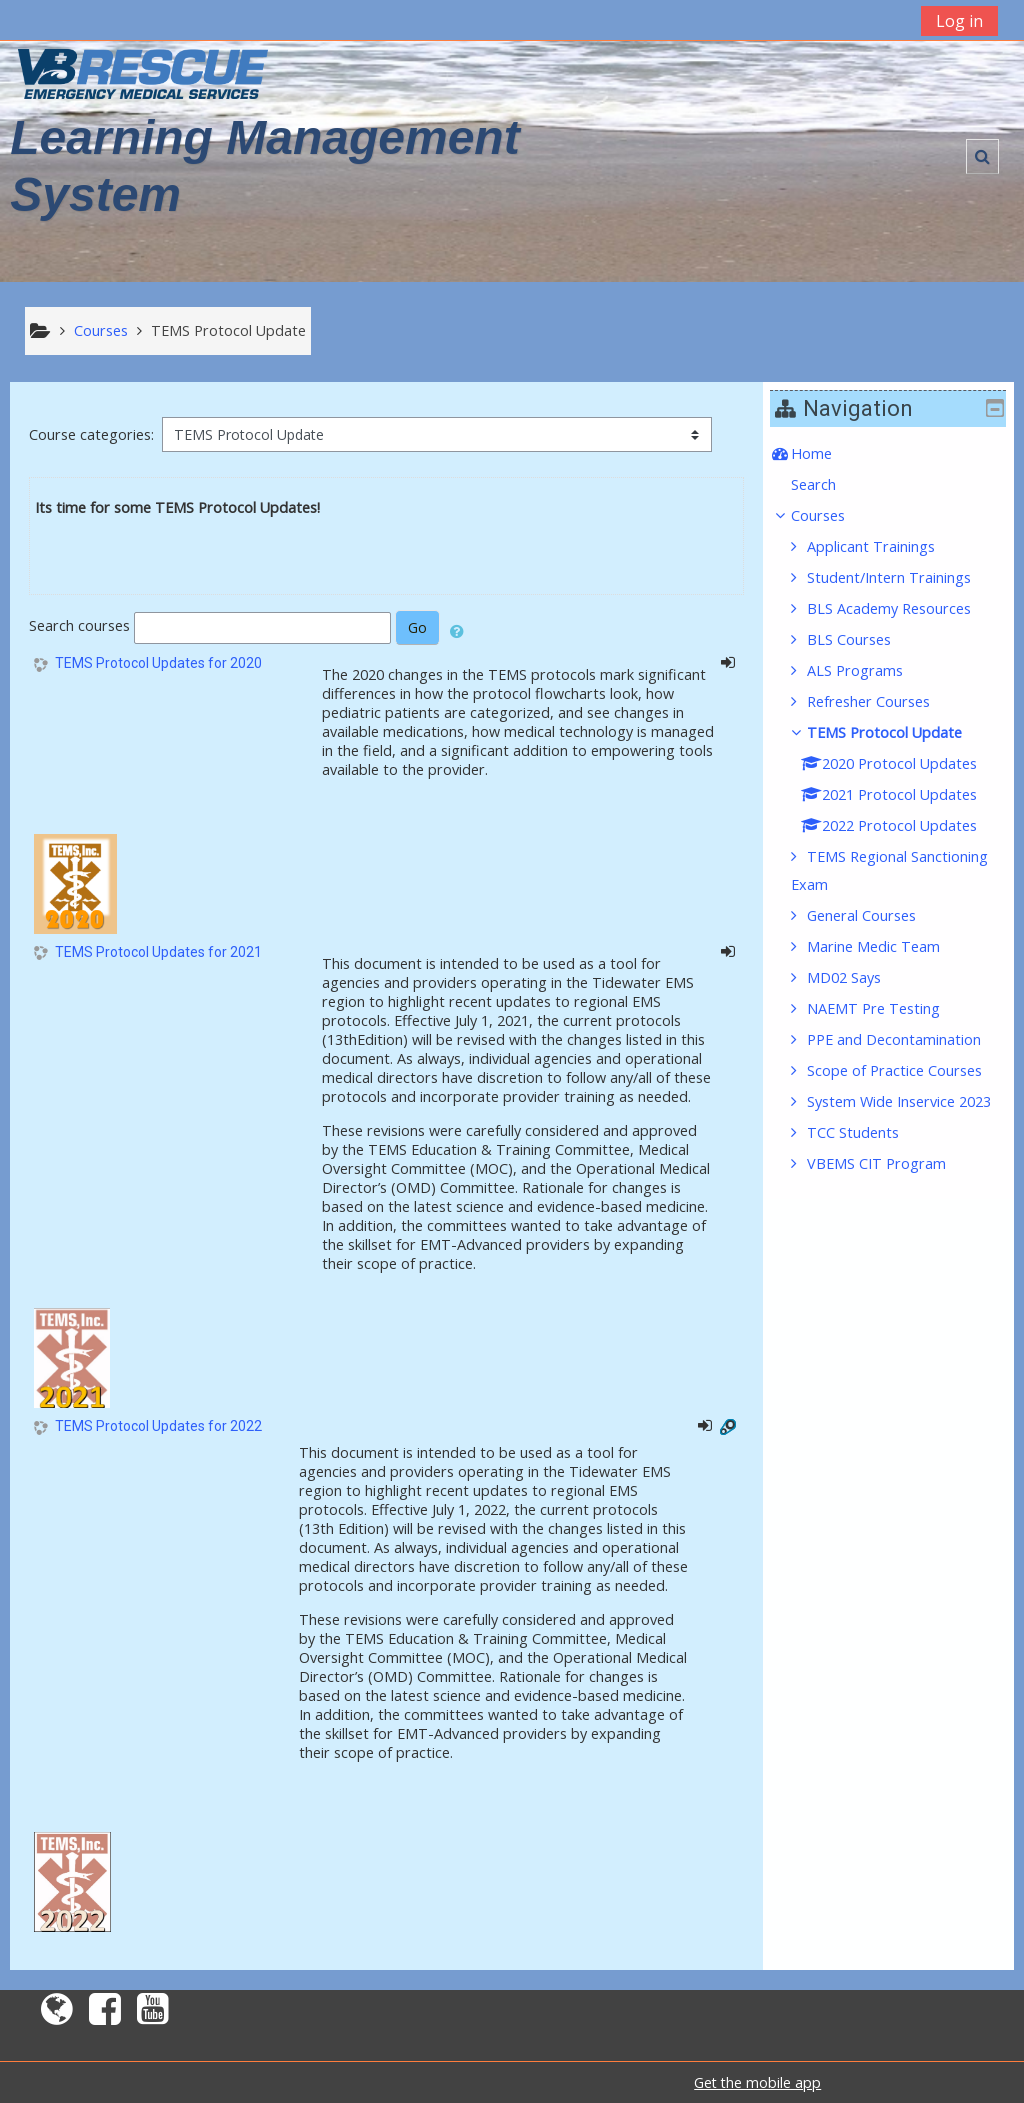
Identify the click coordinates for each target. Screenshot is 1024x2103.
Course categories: (91, 434)
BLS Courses (864, 639)
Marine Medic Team (888, 946)
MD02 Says (859, 977)
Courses (833, 515)
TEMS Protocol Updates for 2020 (158, 663)
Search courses (79, 626)
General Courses (876, 915)
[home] (143, 73)
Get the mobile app (757, 2082)
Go (417, 627)
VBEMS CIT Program (891, 1191)
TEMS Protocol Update (899, 732)
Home (826, 453)
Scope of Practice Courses (909, 1070)
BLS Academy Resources (904, 608)
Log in (959, 21)
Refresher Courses (883, 701)
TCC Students (868, 1160)
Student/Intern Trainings (904, 577)
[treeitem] (895, 454)
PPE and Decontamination (909, 1039)
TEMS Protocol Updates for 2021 (158, 952)
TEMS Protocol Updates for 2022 (158, 1426)
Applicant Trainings (886, 546)
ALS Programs (870, 670)
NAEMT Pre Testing (888, 1008)
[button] (982, 156)
